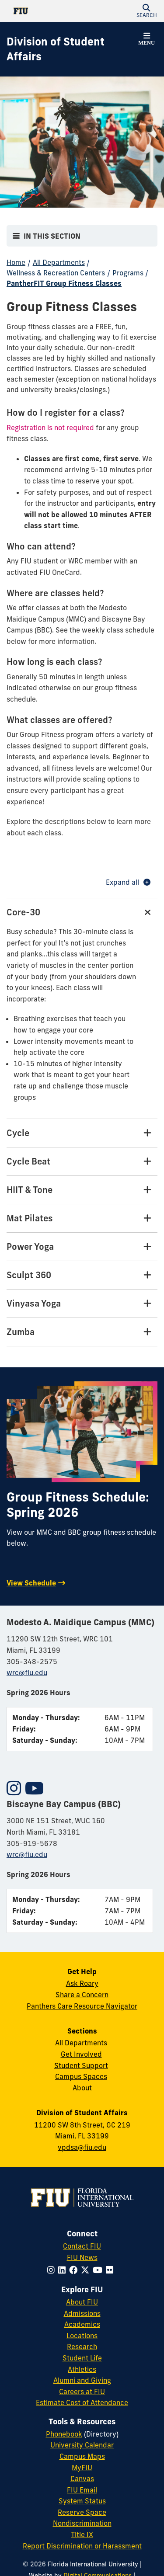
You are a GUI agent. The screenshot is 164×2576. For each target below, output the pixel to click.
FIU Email (82, 2490)
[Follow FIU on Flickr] (111, 2270)
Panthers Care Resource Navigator (82, 2006)
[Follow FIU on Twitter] (87, 2270)
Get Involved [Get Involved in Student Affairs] (81, 2054)
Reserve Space (82, 2512)
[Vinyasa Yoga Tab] (82, 1304)
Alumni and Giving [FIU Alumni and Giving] (82, 2380)
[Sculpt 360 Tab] (82, 1275)
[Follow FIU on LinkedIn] (63, 2270)
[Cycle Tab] (82, 1133)
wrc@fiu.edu (27, 1672)
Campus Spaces (81, 2076)
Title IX (82, 2534)
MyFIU (82, 2467)
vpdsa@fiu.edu (82, 2147)
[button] (146, 11)
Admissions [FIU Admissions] (82, 2313)
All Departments (59, 262)
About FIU (82, 2302)
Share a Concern (82, 1994)
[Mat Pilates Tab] (82, 1218)
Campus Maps (82, 2456)
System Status (82, 2500)
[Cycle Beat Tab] (82, 1161)
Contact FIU (82, 2246)
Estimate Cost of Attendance (82, 2402)
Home (16, 262)
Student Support (81, 2065)
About (82, 2087)
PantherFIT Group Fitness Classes (64, 283)
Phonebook (64, 2434)
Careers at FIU (82, 2391)
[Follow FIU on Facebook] (75, 2270)
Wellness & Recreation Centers (56, 272)
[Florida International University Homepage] (44, 11)
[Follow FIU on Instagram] (52, 2270)
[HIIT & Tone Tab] (82, 1190)
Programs (127, 272)
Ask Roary (82, 1983)
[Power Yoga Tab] (82, 1247)
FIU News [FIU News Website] (82, 2257)
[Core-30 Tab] (82, 912)
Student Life (82, 2358)
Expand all (128, 882)
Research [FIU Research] (82, 2346)
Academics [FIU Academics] (82, 2324)
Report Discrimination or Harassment (82, 2545)
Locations (82, 2335)
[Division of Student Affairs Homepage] (71, 49)
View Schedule (31, 1582)
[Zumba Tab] (82, 1332)
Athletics (82, 2369)
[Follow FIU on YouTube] (99, 2270)
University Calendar (82, 2444)
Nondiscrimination (82, 2523)
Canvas (82, 2478)
